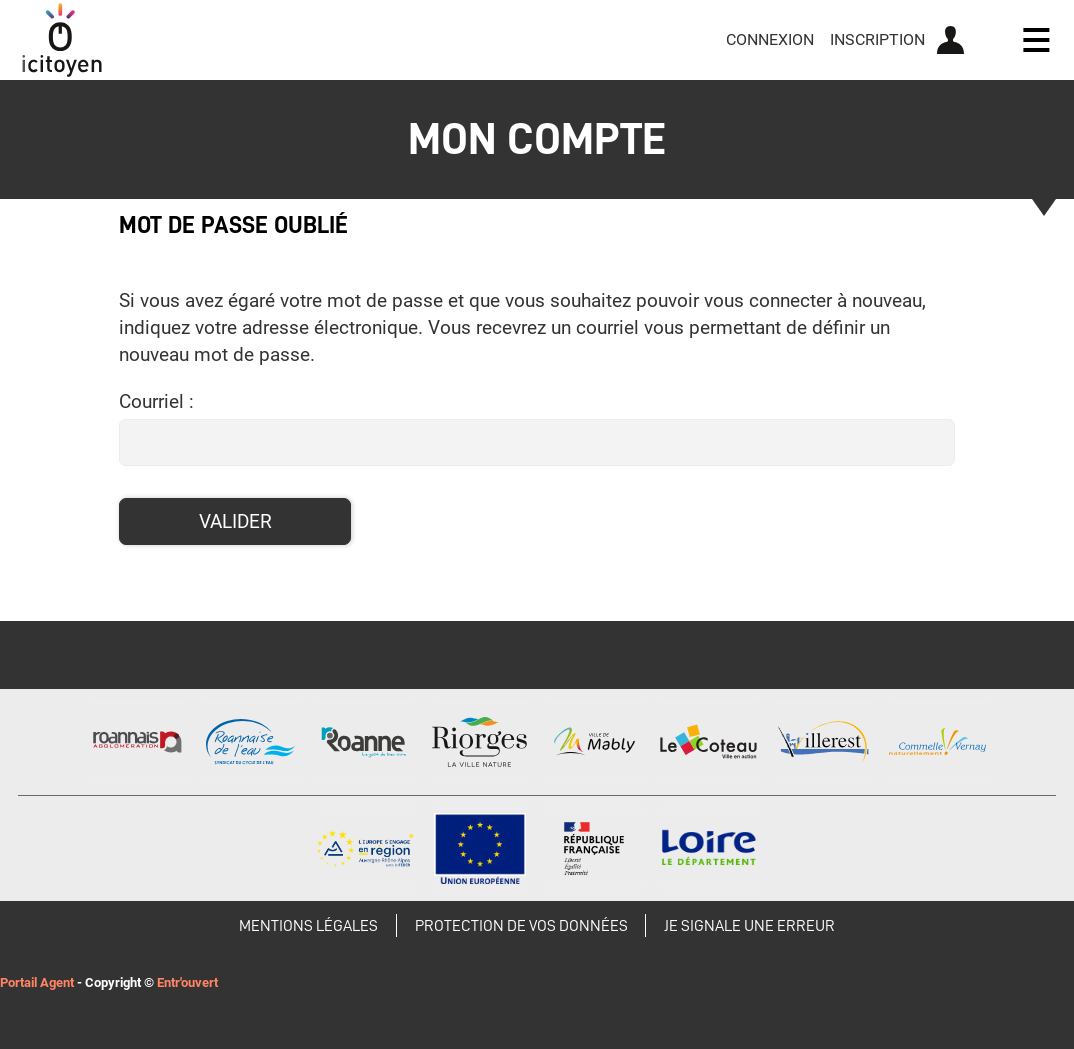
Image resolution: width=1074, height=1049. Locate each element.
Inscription (877, 39)
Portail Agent (37, 982)
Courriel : (156, 401)
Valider (235, 521)
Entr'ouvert (187, 982)
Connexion (770, 39)
